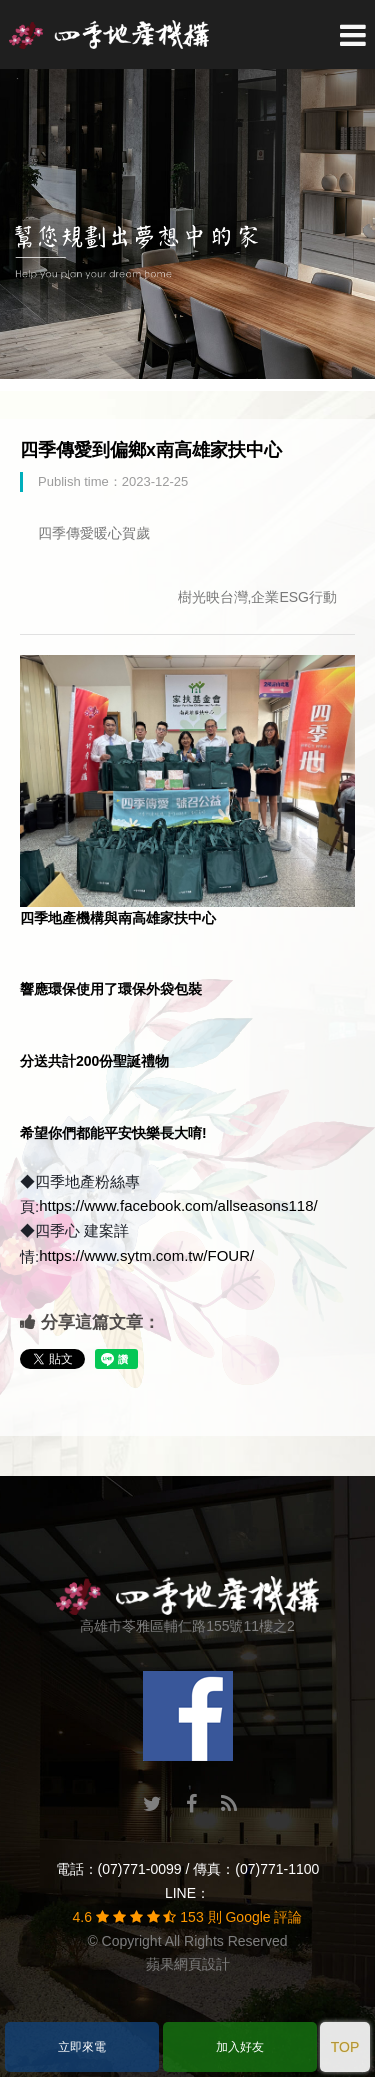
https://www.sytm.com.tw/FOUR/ (146, 1255)
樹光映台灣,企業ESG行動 (257, 597)
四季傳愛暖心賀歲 (94, 533)
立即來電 (82, 2047)
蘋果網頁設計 (188, 1964)
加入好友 (240, 2047)
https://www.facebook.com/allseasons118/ (178, 1205)
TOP (345, 2047)
